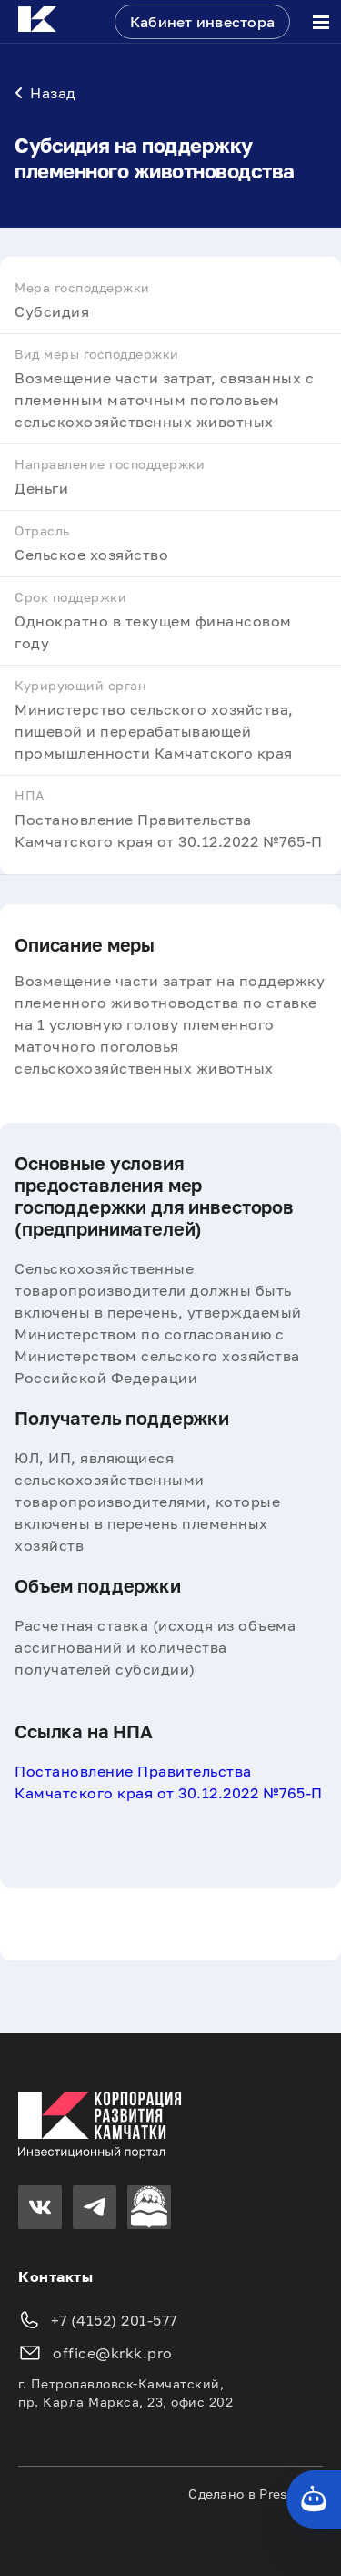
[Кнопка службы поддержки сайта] (313, 2499)
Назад (45, 93)
